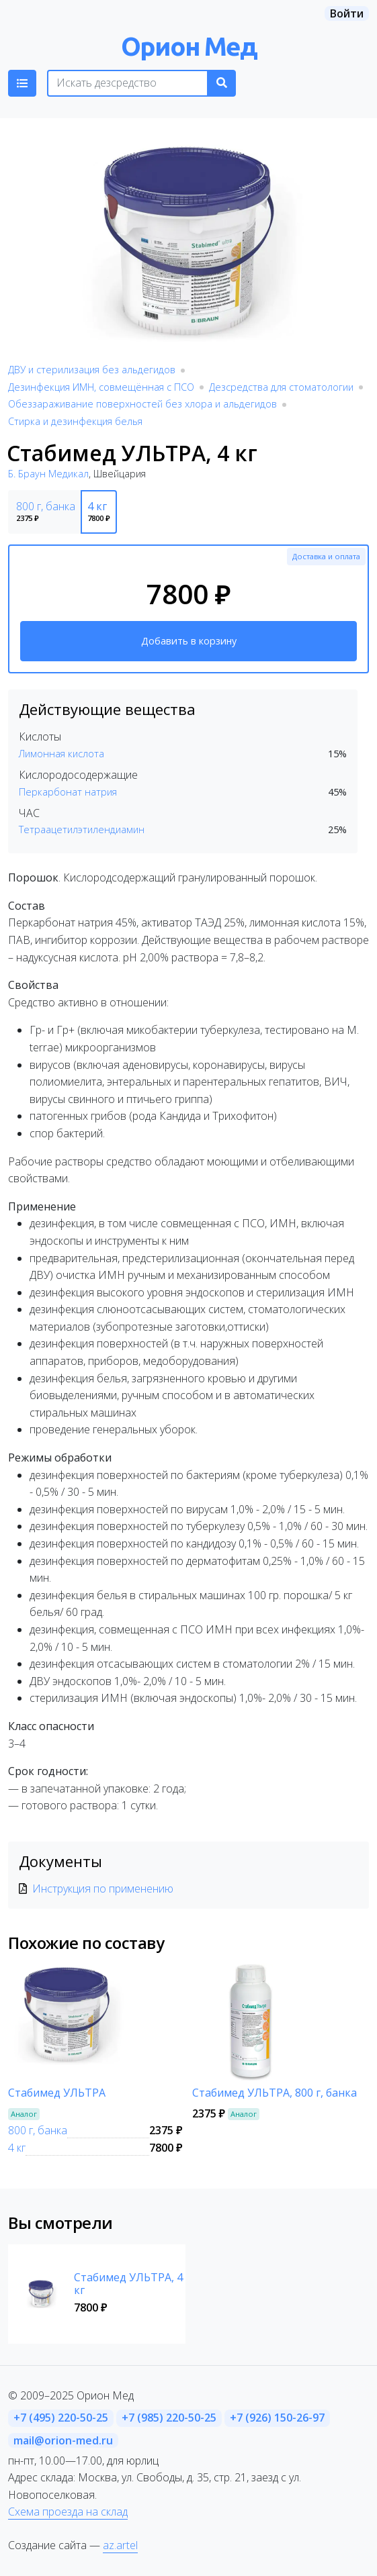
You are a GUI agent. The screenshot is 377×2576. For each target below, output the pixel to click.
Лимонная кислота (61, 753)
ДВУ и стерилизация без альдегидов (91, 369)
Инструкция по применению (102, 1888)
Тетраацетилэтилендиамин (81, 829)
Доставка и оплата (326, 556)
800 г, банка (37, 2130)
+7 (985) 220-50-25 (169, 2417)
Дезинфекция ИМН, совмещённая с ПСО (101, 387)
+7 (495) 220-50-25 (60, 2417)
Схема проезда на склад (68, 2511)
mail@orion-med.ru (63, 2440)
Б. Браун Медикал (48, 473)
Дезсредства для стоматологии (281, 387)
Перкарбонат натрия (68, 791)
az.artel (120, 2545)
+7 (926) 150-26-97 (277, 2417)
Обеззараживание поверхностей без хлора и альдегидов (142, 403)
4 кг (17, 2147)
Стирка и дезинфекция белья (75, 421)
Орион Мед (189, 46)
